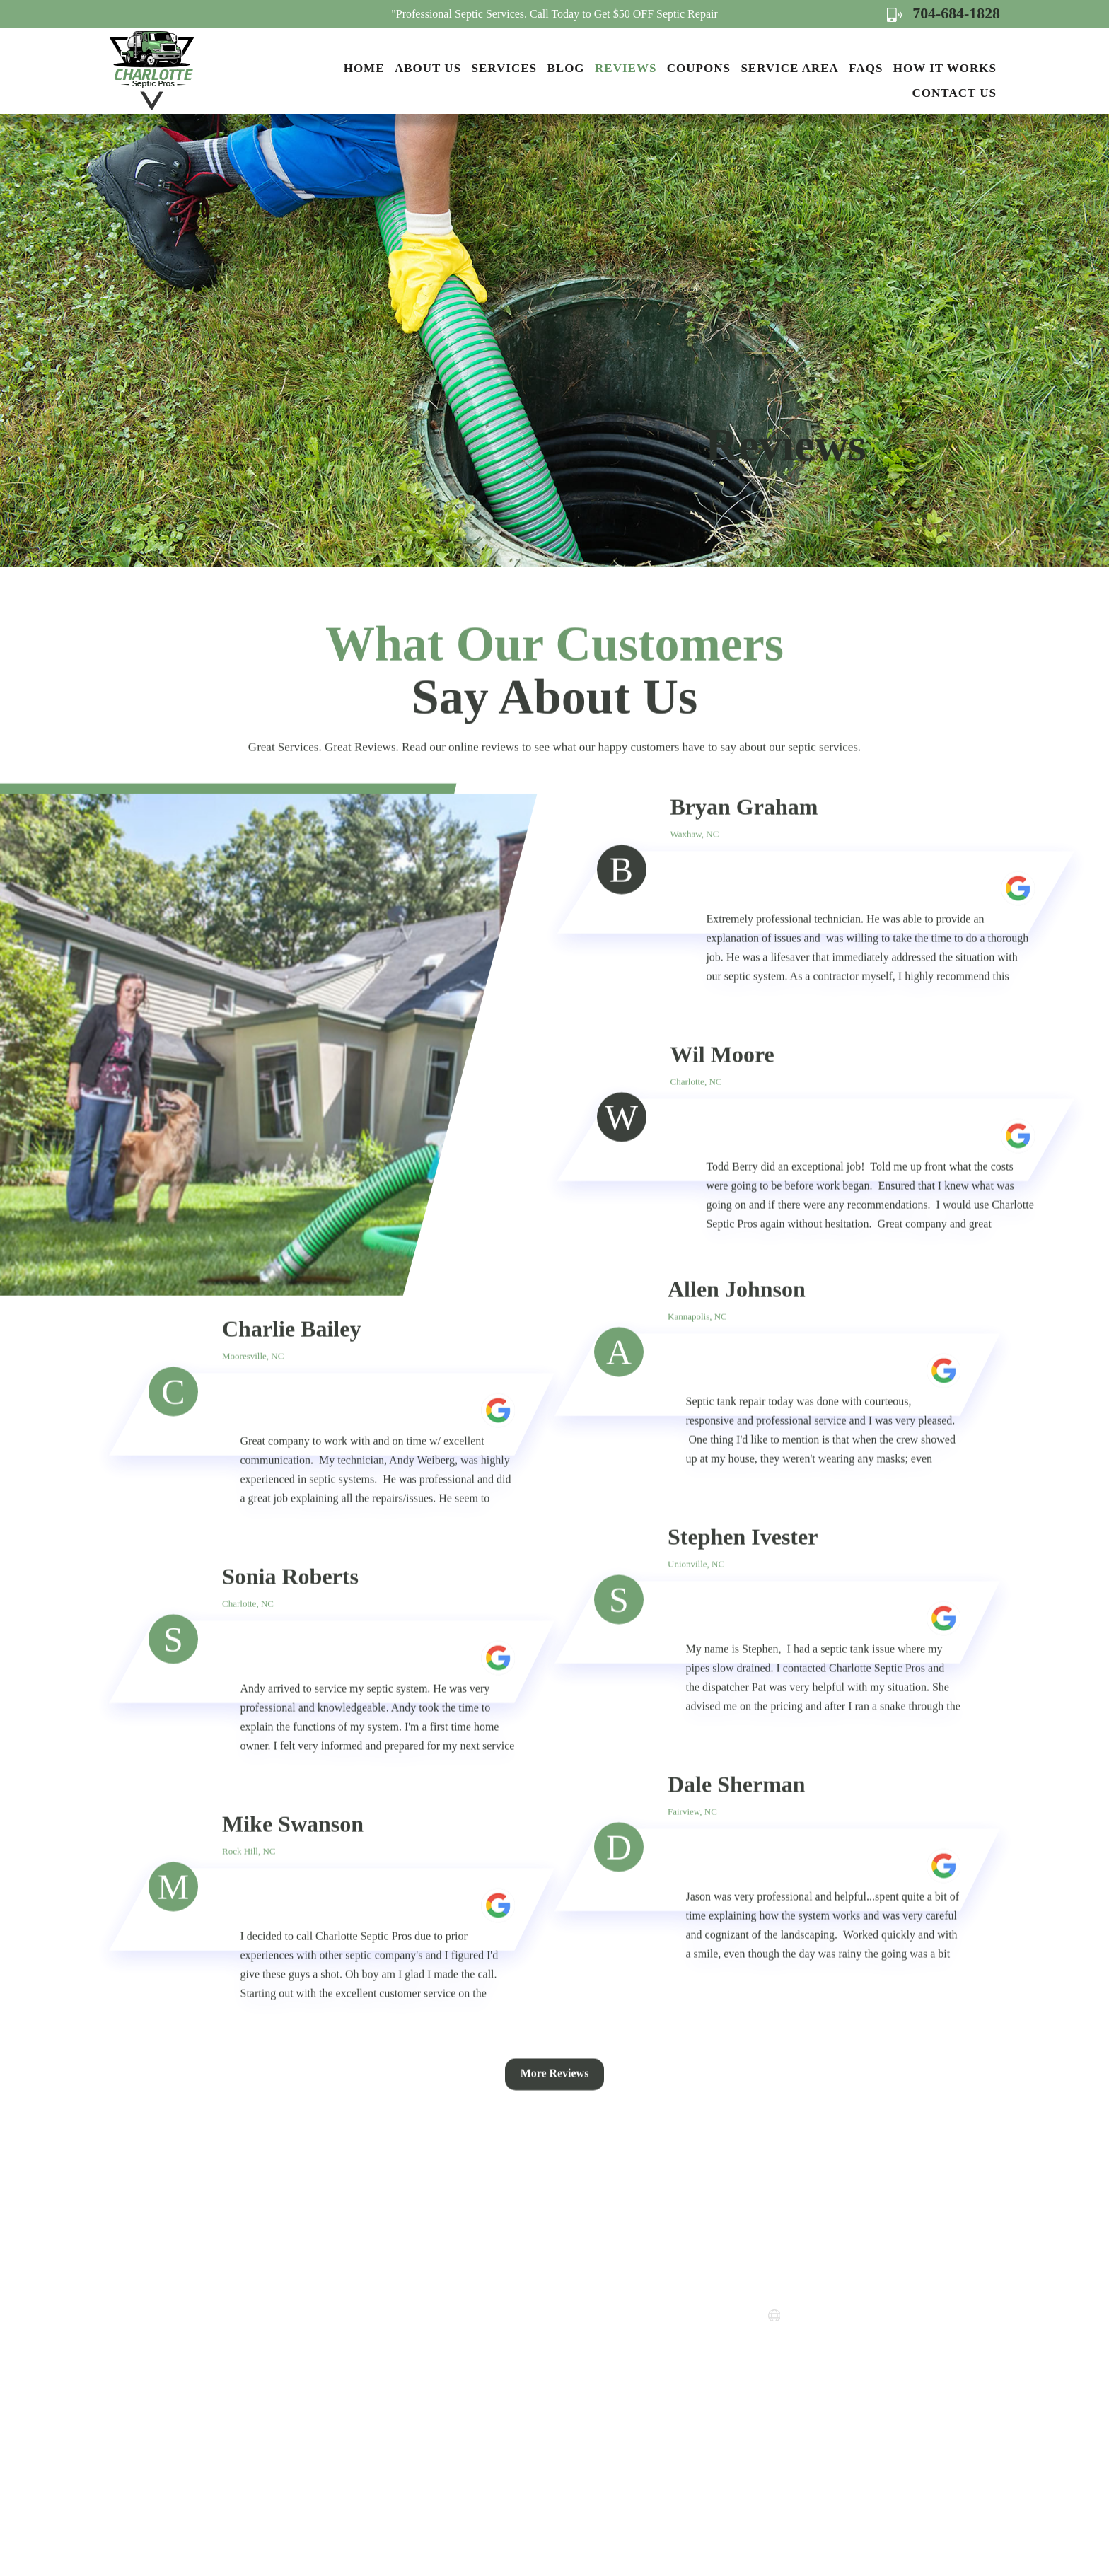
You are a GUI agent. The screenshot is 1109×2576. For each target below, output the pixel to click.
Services (504, 68)
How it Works (945, 68)
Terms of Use (584, 2383)
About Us (428, 68)
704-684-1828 (943, 13)
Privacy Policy (587, 2358)
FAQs (866, 68)
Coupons (699, 68)
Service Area (789, 68)
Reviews (625, 68)
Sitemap (572, 2409)
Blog (565, 68)
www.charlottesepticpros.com (863, 2316)
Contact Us (954, 93)
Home (364, 68)
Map (832, 2383)
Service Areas (585, 2307)
